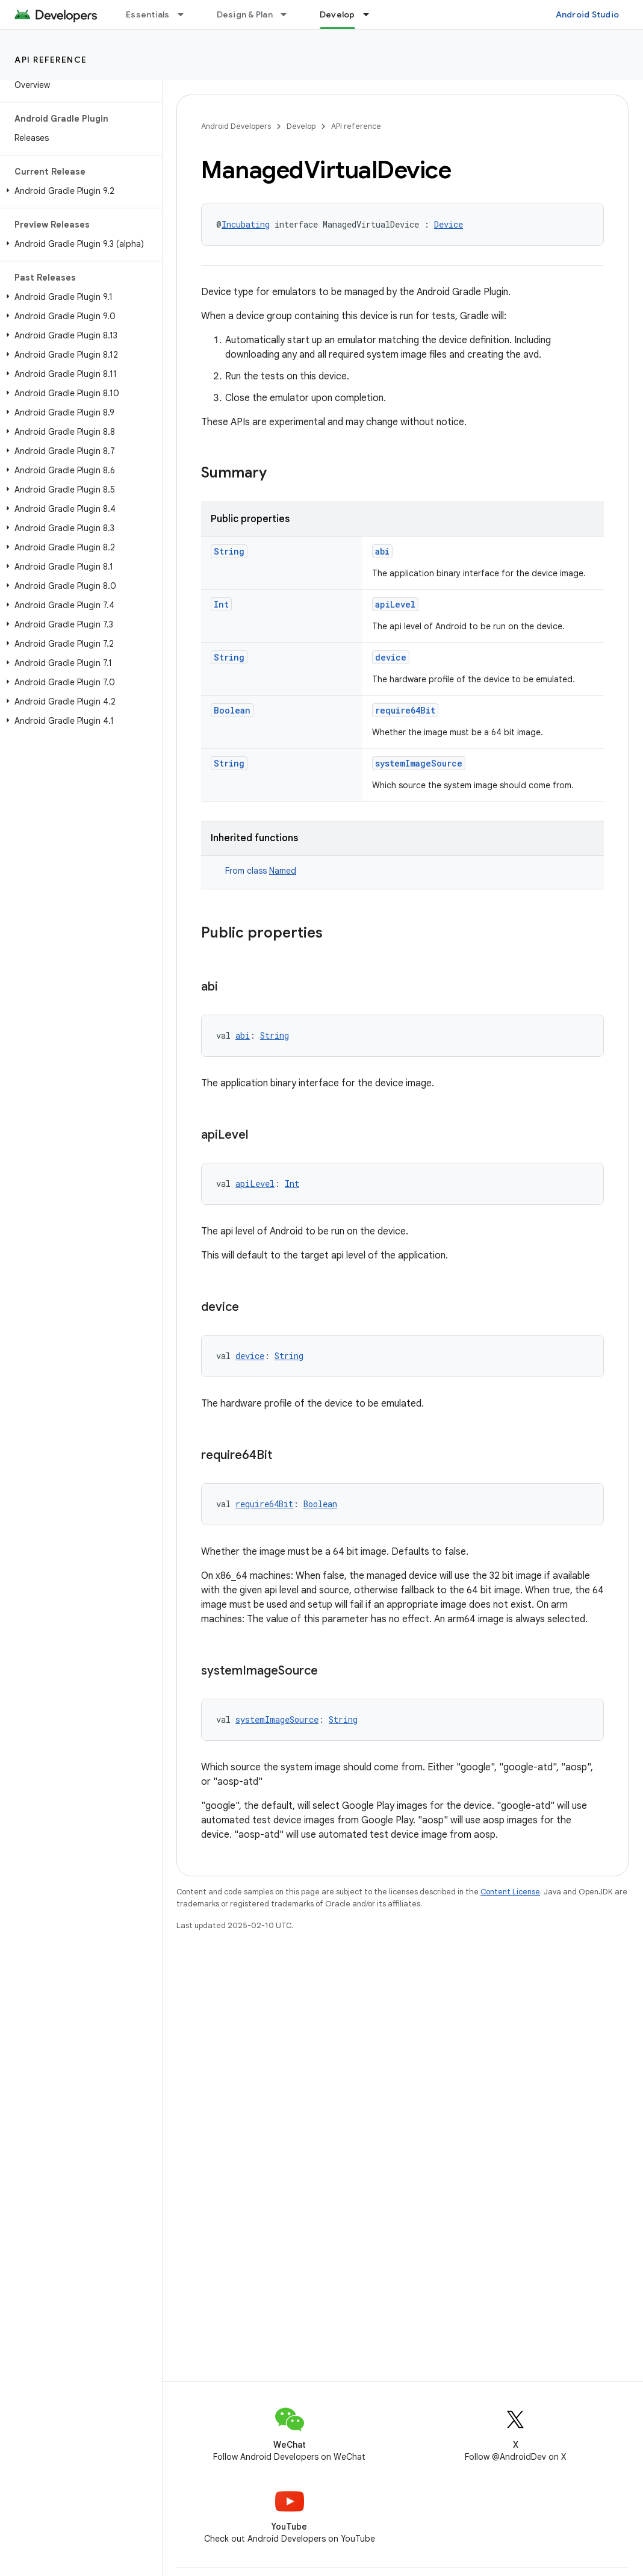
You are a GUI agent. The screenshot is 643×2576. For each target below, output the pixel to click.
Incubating (246, 224)
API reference (50, 59)
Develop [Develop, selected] (337, 14)
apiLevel (395, 604)
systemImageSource (418, 763)
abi (382, 551)
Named (282, 870)
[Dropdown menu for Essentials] (186, 14)
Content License (510, 1892)
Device (448, 224)
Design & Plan (245, 14)
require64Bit (405, 710)
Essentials (148, 14)
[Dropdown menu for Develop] (371, 14)
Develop (301, 126)
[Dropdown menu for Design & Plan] (289, 14)
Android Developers (236, 126)
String (229, 551)
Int (221, 604)
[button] (78, 191)
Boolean (232, 710)
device (390, 657)
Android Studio (588, 14)
